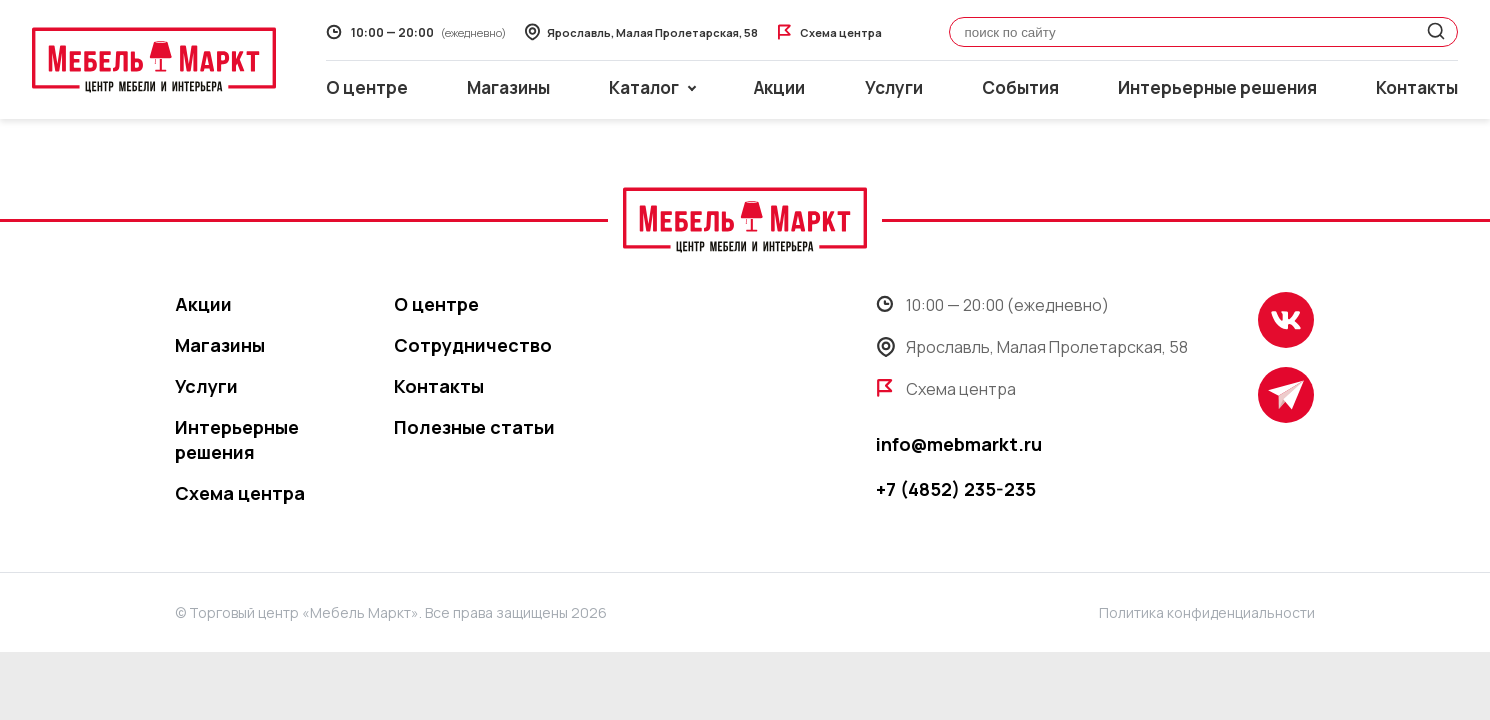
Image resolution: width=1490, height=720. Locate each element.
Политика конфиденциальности (1207, 612)
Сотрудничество (473, 345)
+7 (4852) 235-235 (956, 489)
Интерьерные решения (1217, 87)
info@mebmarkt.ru (959, 444)
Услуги (894, 87)
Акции (779, 87)
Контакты (1417, 87)
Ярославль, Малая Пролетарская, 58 (1032, 347)
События (1020, 87)
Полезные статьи (474, 427)
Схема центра (240, 493)
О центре (367, 87)
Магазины (508, 87)
